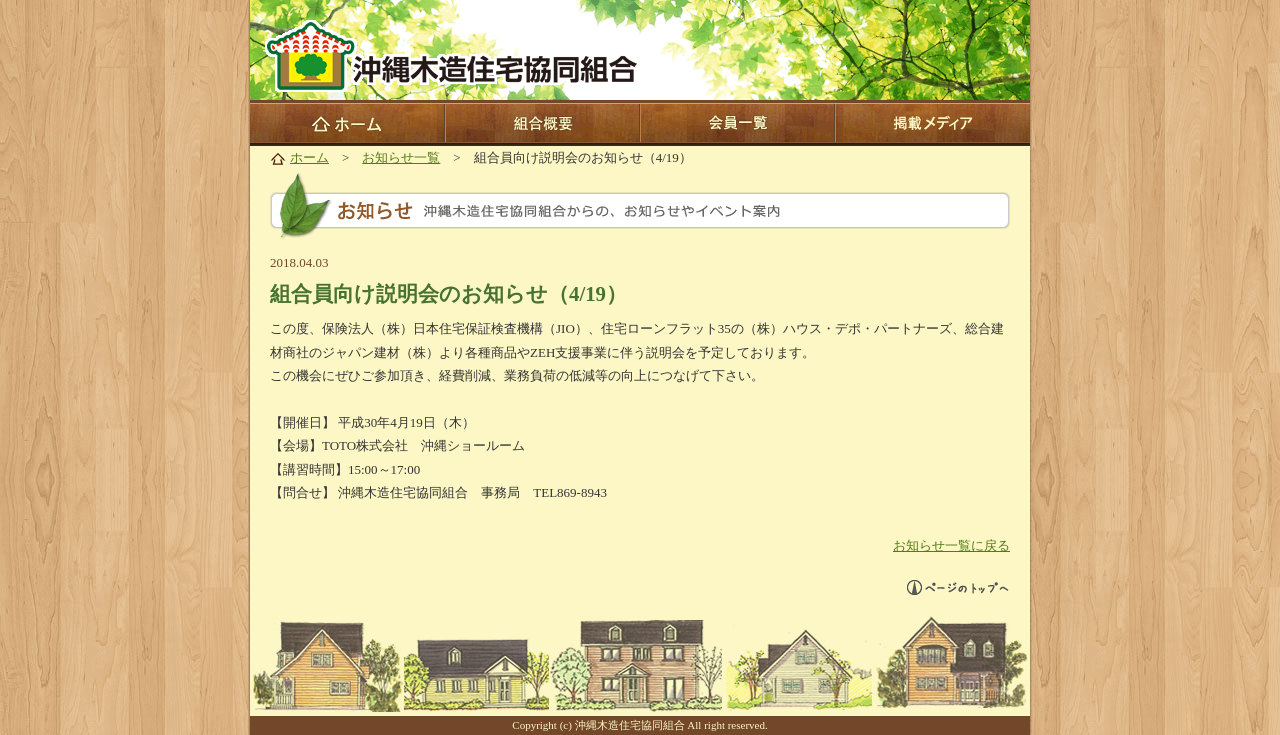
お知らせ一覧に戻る (951, 545)
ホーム (309, 157)
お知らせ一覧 (401, 157)
